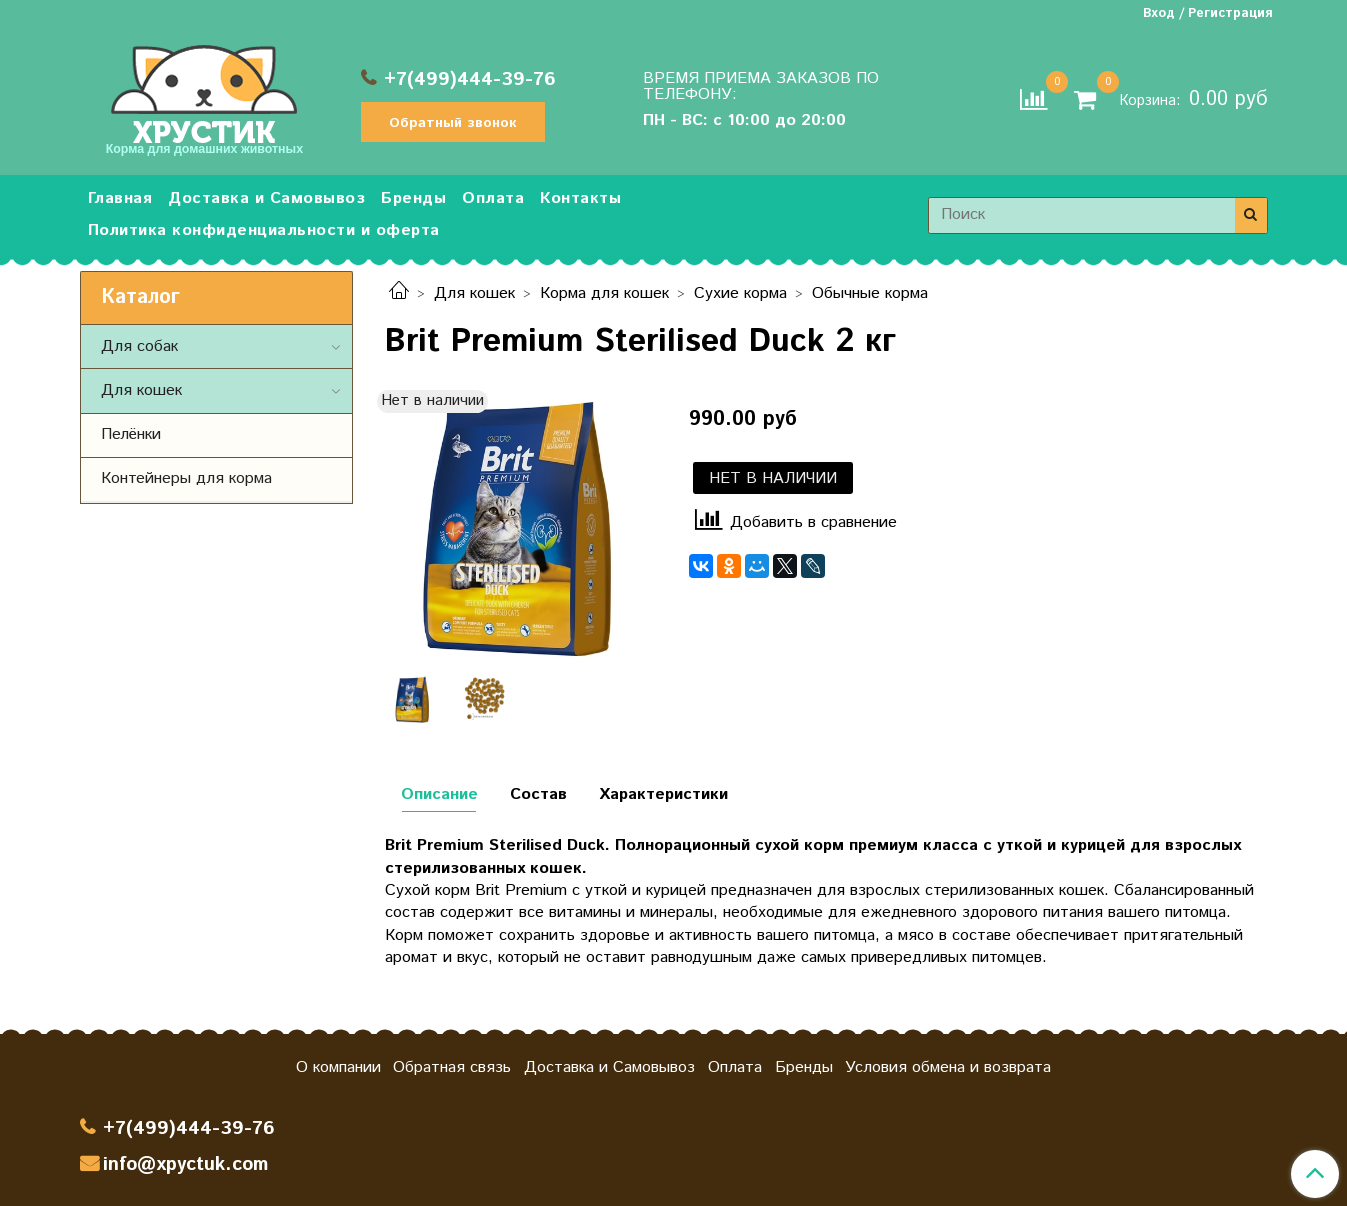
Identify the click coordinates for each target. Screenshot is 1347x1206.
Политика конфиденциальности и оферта (264, 230)
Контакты (580, 198)
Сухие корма (740, 293)
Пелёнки (131, 434)
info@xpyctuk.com (185, 1164)
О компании (338, 1067)
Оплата (493, 198)
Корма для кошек (604, 293)
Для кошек (474, 293)
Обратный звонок (453, 123)
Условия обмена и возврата (948, 1067)
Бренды (413, 198)
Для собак (139, 346)
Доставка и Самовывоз (266, 198)
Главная (120, 198)
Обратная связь (452, 1067)
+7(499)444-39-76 (470, 79)
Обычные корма (870, 293)
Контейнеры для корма (186, 478)
